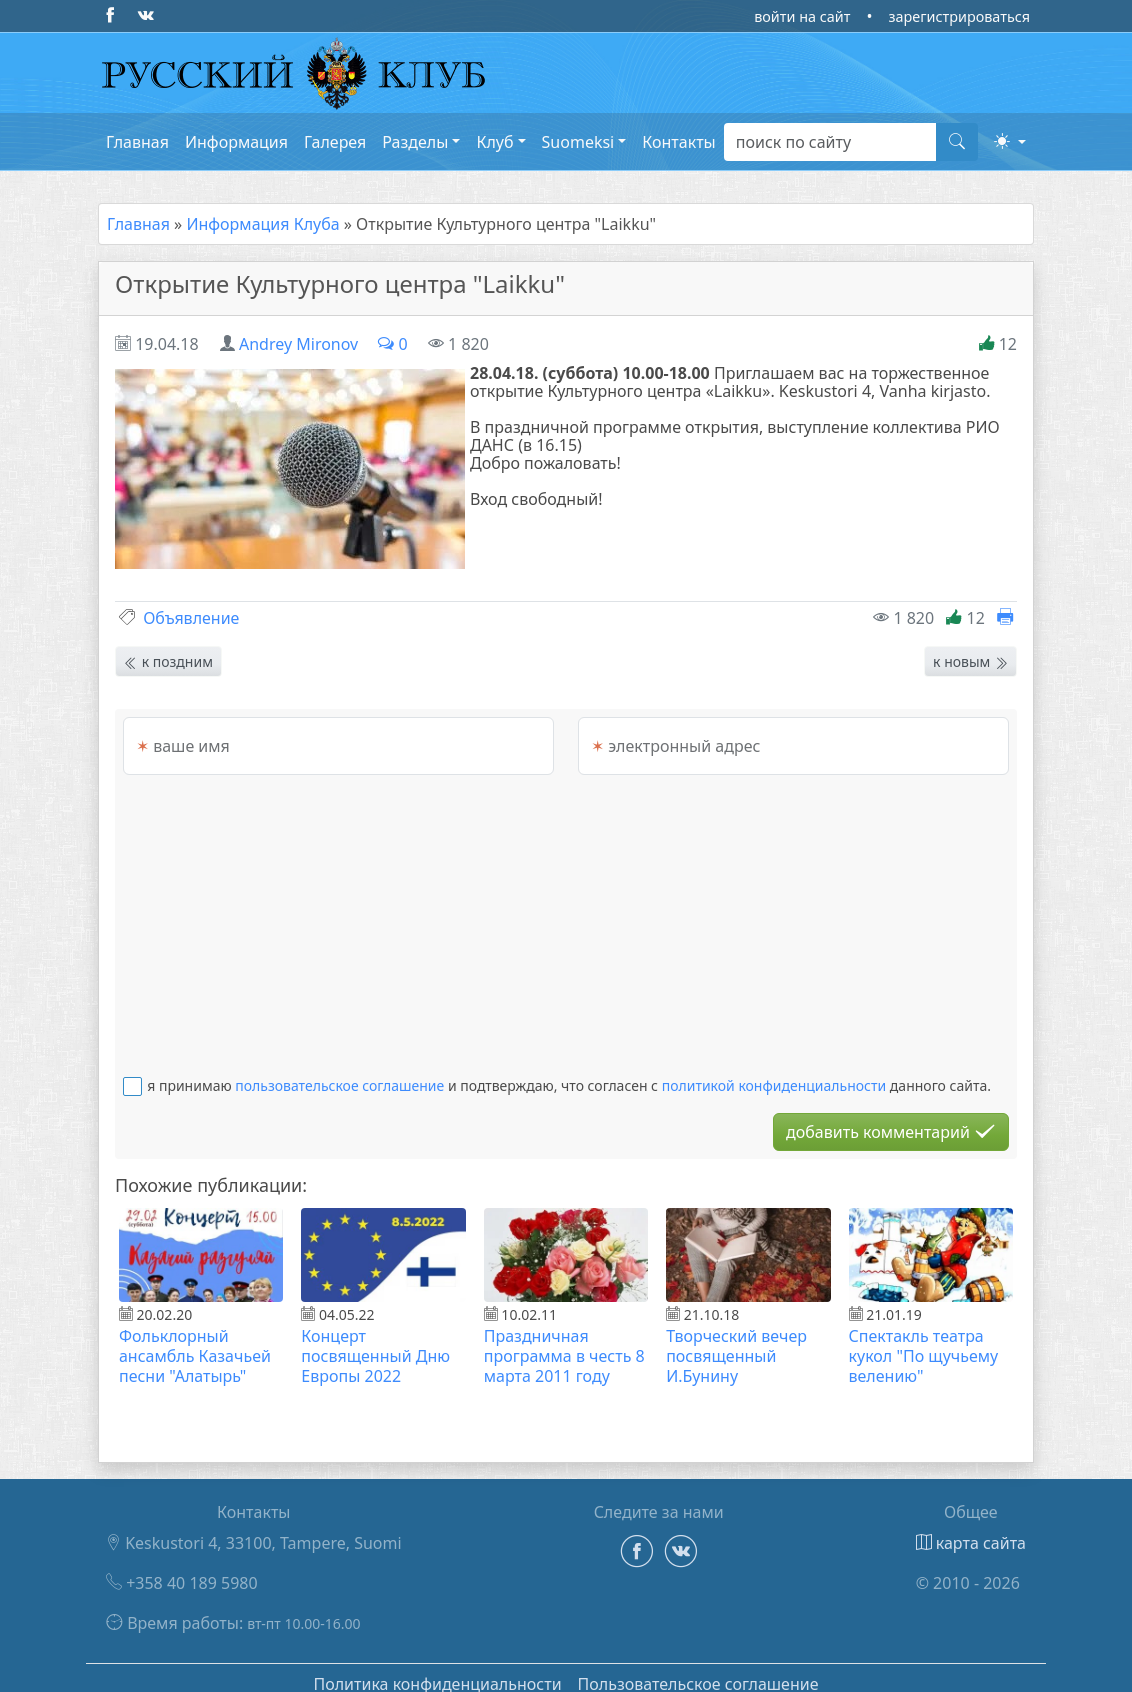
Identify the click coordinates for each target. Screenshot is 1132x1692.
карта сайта (971, 1527)
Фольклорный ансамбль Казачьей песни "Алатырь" (195, 1340)
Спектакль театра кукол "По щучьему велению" (924, 1340)
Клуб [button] (494, 142)
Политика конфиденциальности (437, 1668)
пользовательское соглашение (339, 1069)
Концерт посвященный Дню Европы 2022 (375, 1340)
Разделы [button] (415, 142)
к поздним (168, 645)
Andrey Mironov (298, 344)
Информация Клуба (262, 224)
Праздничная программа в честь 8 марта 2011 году (564, 1340)
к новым (970, 645)
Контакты (678, 142)
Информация (236, 142)
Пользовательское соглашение (698, 1668)
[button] (1010, 141)
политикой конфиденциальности (774, 1069)
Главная (137, 142)
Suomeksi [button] (578, 142)
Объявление (191, 602)
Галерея (335, 142)
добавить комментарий (891, 1116)
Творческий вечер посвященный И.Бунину (736, 1340)
